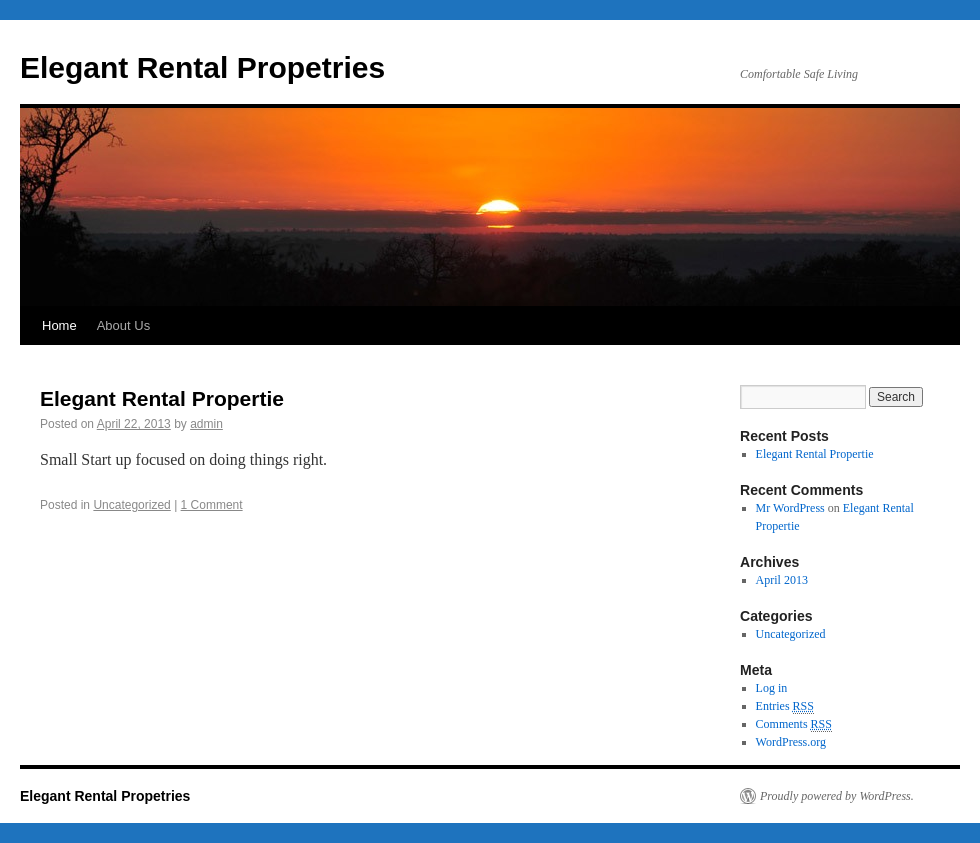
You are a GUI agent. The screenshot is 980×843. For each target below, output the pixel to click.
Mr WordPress (790, 508)
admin (206, 424)
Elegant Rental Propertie (162, 398)
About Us (123, 325)
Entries (785, 706)
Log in (772, 688)
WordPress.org (791, 742)
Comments (794, 724)
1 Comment (212, 505)
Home (59, 325)
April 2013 (782, 580)
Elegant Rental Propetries (202, 67)
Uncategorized (131, 505)
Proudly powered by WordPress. (837, 796)
